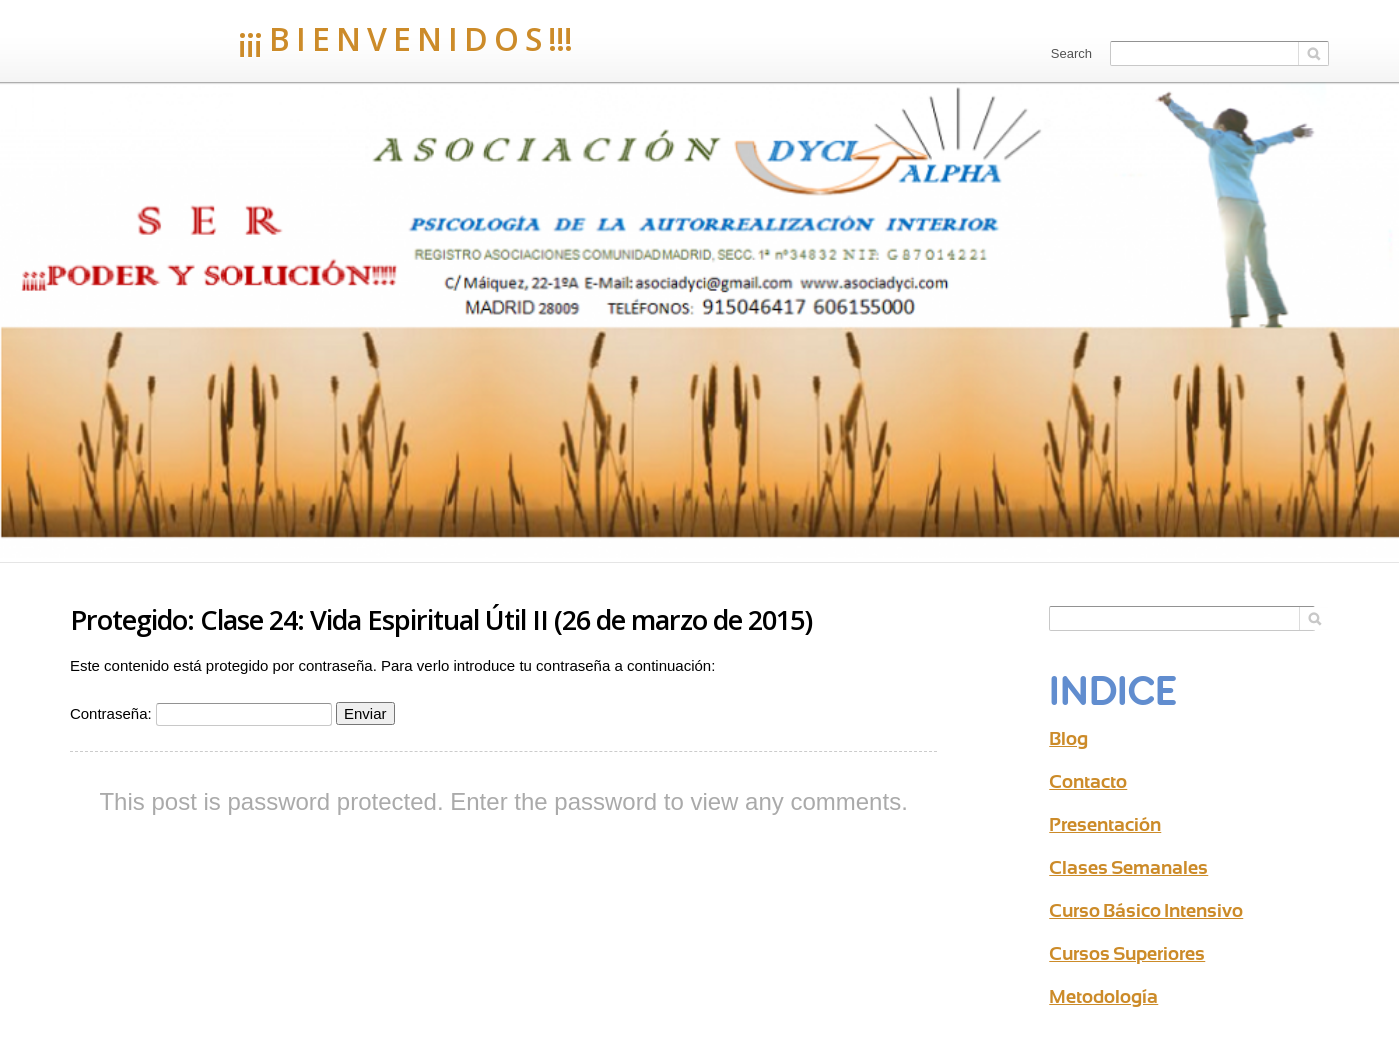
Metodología (1103, 996)
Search (1071, 53)
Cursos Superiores (1127, 953)
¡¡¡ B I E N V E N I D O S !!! (321, 38)
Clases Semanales (1128, 867)
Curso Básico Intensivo (1146, 910)
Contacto (1088, 781)
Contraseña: (201, 713)
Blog (1068, 738)
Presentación (1105, 824)
